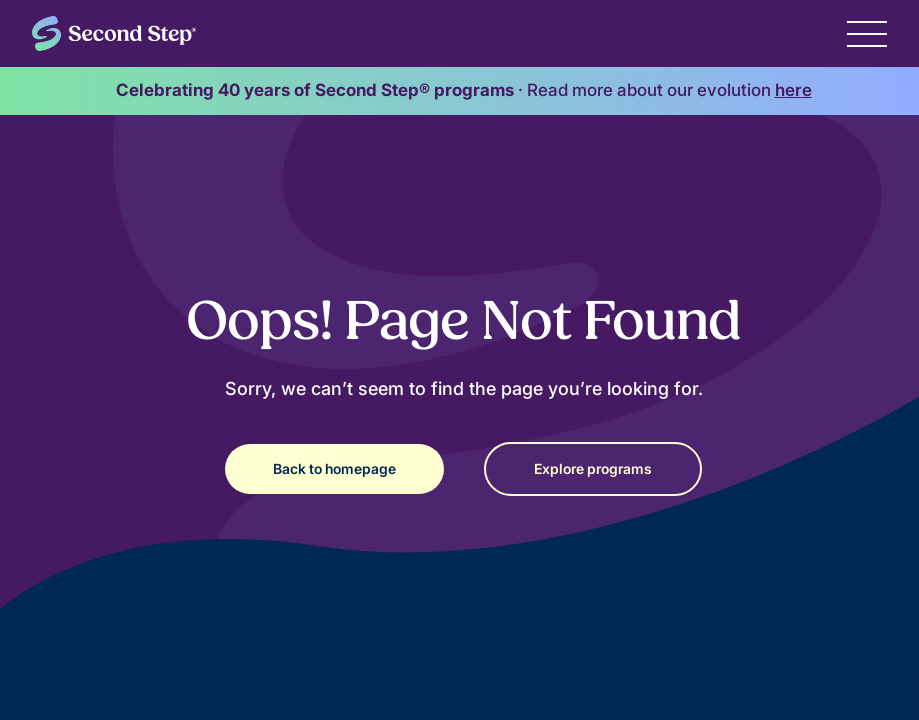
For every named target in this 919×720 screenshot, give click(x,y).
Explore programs (593, 468)
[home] (114, 33)
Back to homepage (334, 468)
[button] (867, 33)
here (793, 90)
